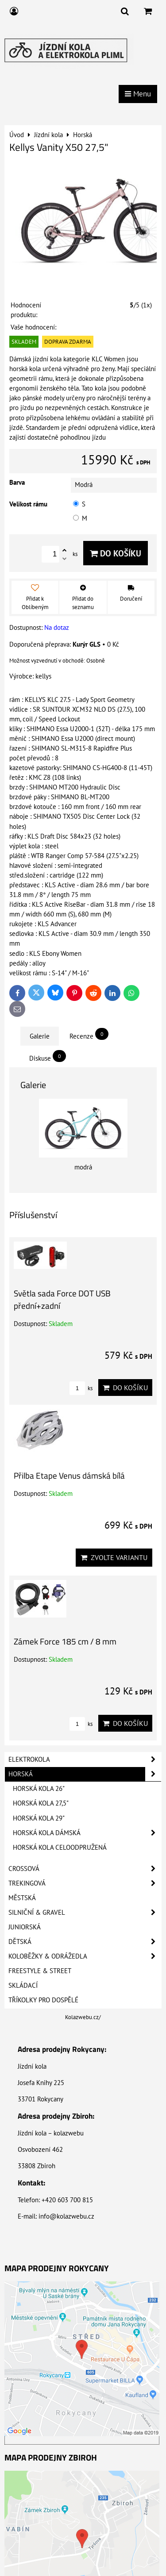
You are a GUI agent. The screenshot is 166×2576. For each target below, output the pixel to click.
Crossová (84, 1869)
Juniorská (24, 1927)
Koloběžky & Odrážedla (84, 1956)
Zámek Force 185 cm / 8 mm (65, 1641)
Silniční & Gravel (84, 1912)
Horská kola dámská (87, 1833)
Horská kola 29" (39, 1818)
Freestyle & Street (39, 1970)
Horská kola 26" (39, 1788)
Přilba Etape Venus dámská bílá (69, 1475)
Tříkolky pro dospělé (43, 2000)
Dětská (84, 1942)
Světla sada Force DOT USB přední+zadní (62, 1299)
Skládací (23, 1985)
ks (81, 1388)
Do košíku (115, 553)
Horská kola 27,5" (41, 1803)
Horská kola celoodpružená (60, 1847)
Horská (84, 1774)
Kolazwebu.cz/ (83, 2017)
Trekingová (84, 1883)
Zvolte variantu (114, 1557)
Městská (22, 1898)
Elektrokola (84, 1759)
